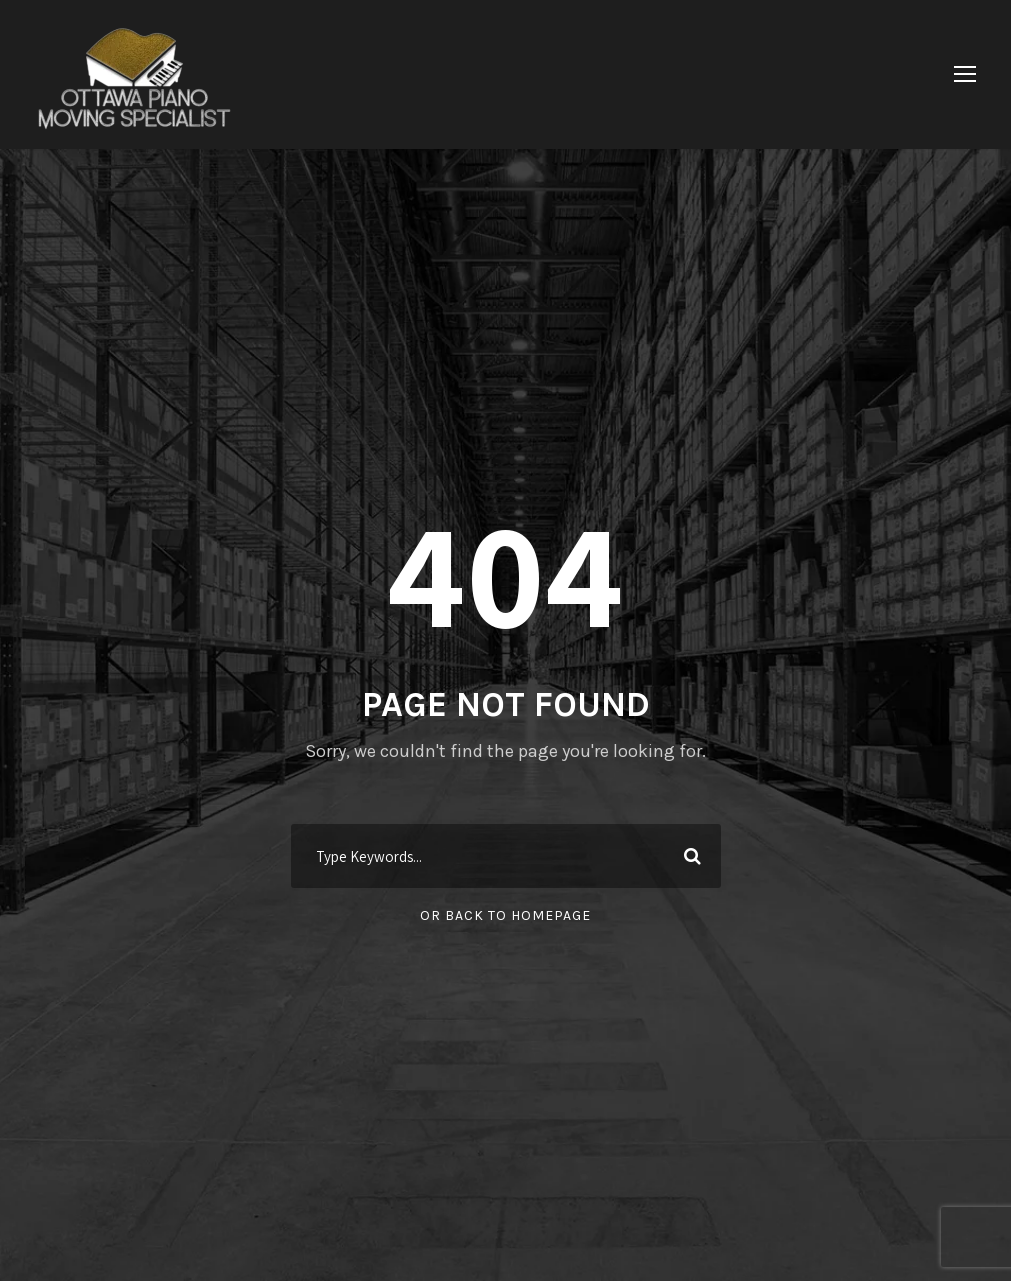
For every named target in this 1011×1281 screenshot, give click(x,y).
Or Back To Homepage (505, 915)
